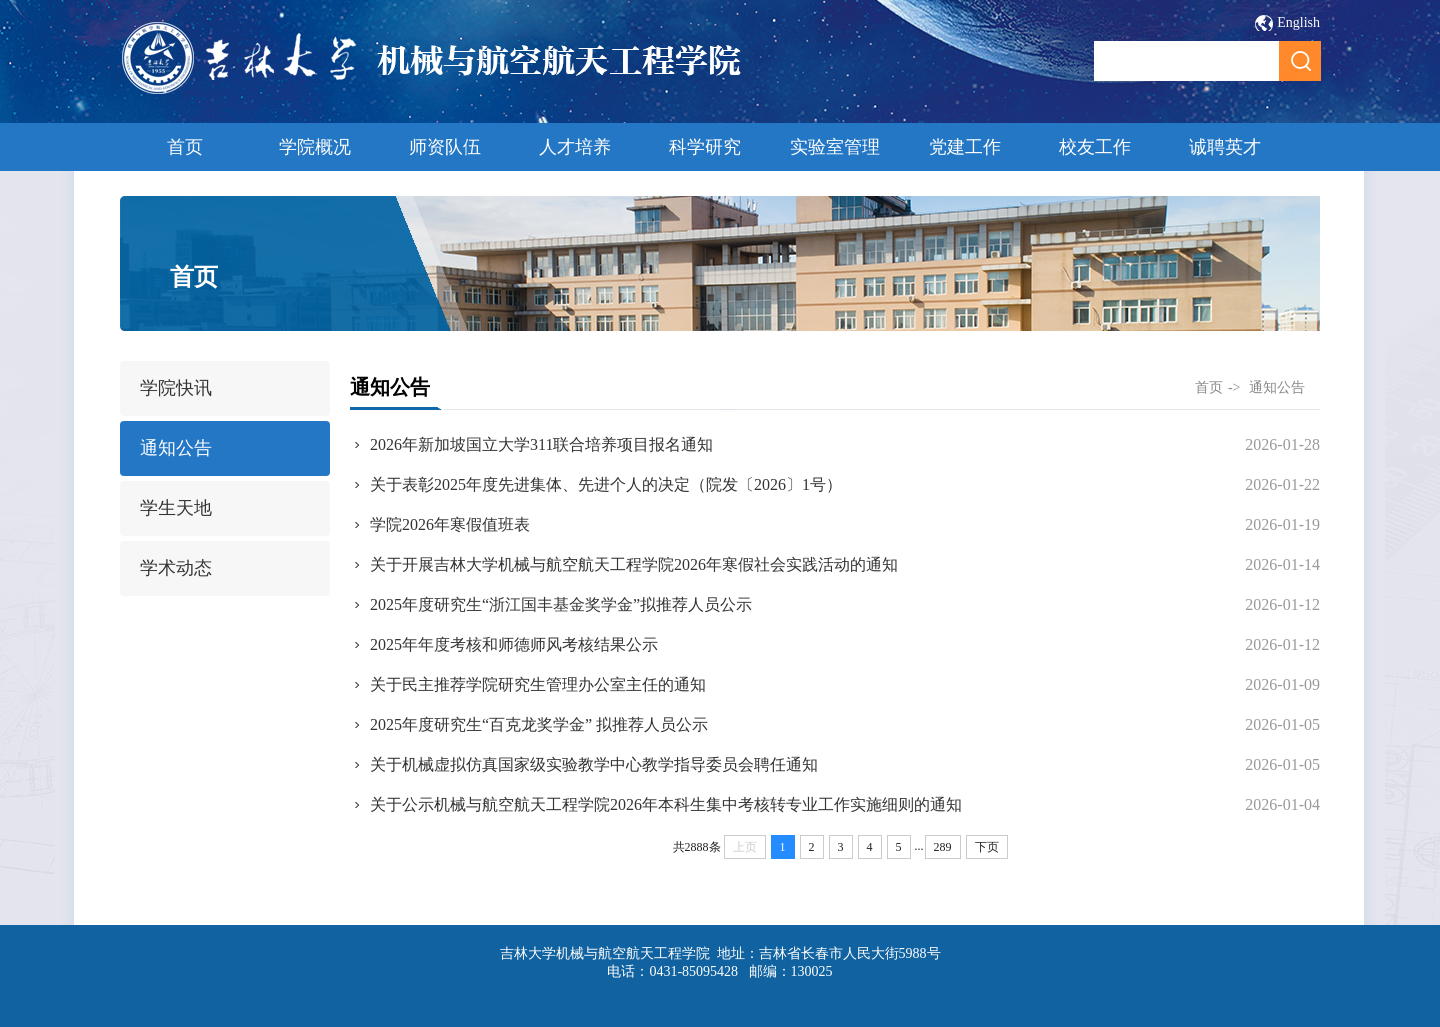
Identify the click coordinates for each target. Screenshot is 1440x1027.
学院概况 (315, 147)
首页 (185, 147)
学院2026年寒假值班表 (450, 524)
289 (943, 847)
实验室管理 (835, 147)
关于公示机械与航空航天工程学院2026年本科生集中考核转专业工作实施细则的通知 (666, 804)
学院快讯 (176, 388)
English (1298, 22)
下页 (987, 847)
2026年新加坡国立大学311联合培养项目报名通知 (541, 444)
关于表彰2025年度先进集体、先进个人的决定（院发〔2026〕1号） (606, 484)
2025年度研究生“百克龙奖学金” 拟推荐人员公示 (539, 724)
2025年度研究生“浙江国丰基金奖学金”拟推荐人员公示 (561, 604)
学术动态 (176, 568)
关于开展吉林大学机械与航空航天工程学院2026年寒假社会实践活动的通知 (634, 564)
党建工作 (965, 147)
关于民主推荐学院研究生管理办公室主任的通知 (538, 684)
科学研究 (705, 147)
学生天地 (176, 508)
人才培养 (575, 147)
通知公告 (176, 448)
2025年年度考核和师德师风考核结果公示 (514, 644)
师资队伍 (445, 147)
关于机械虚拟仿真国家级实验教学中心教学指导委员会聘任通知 (594, 764)
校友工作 (1095, 147)
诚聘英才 (1225, 147)
